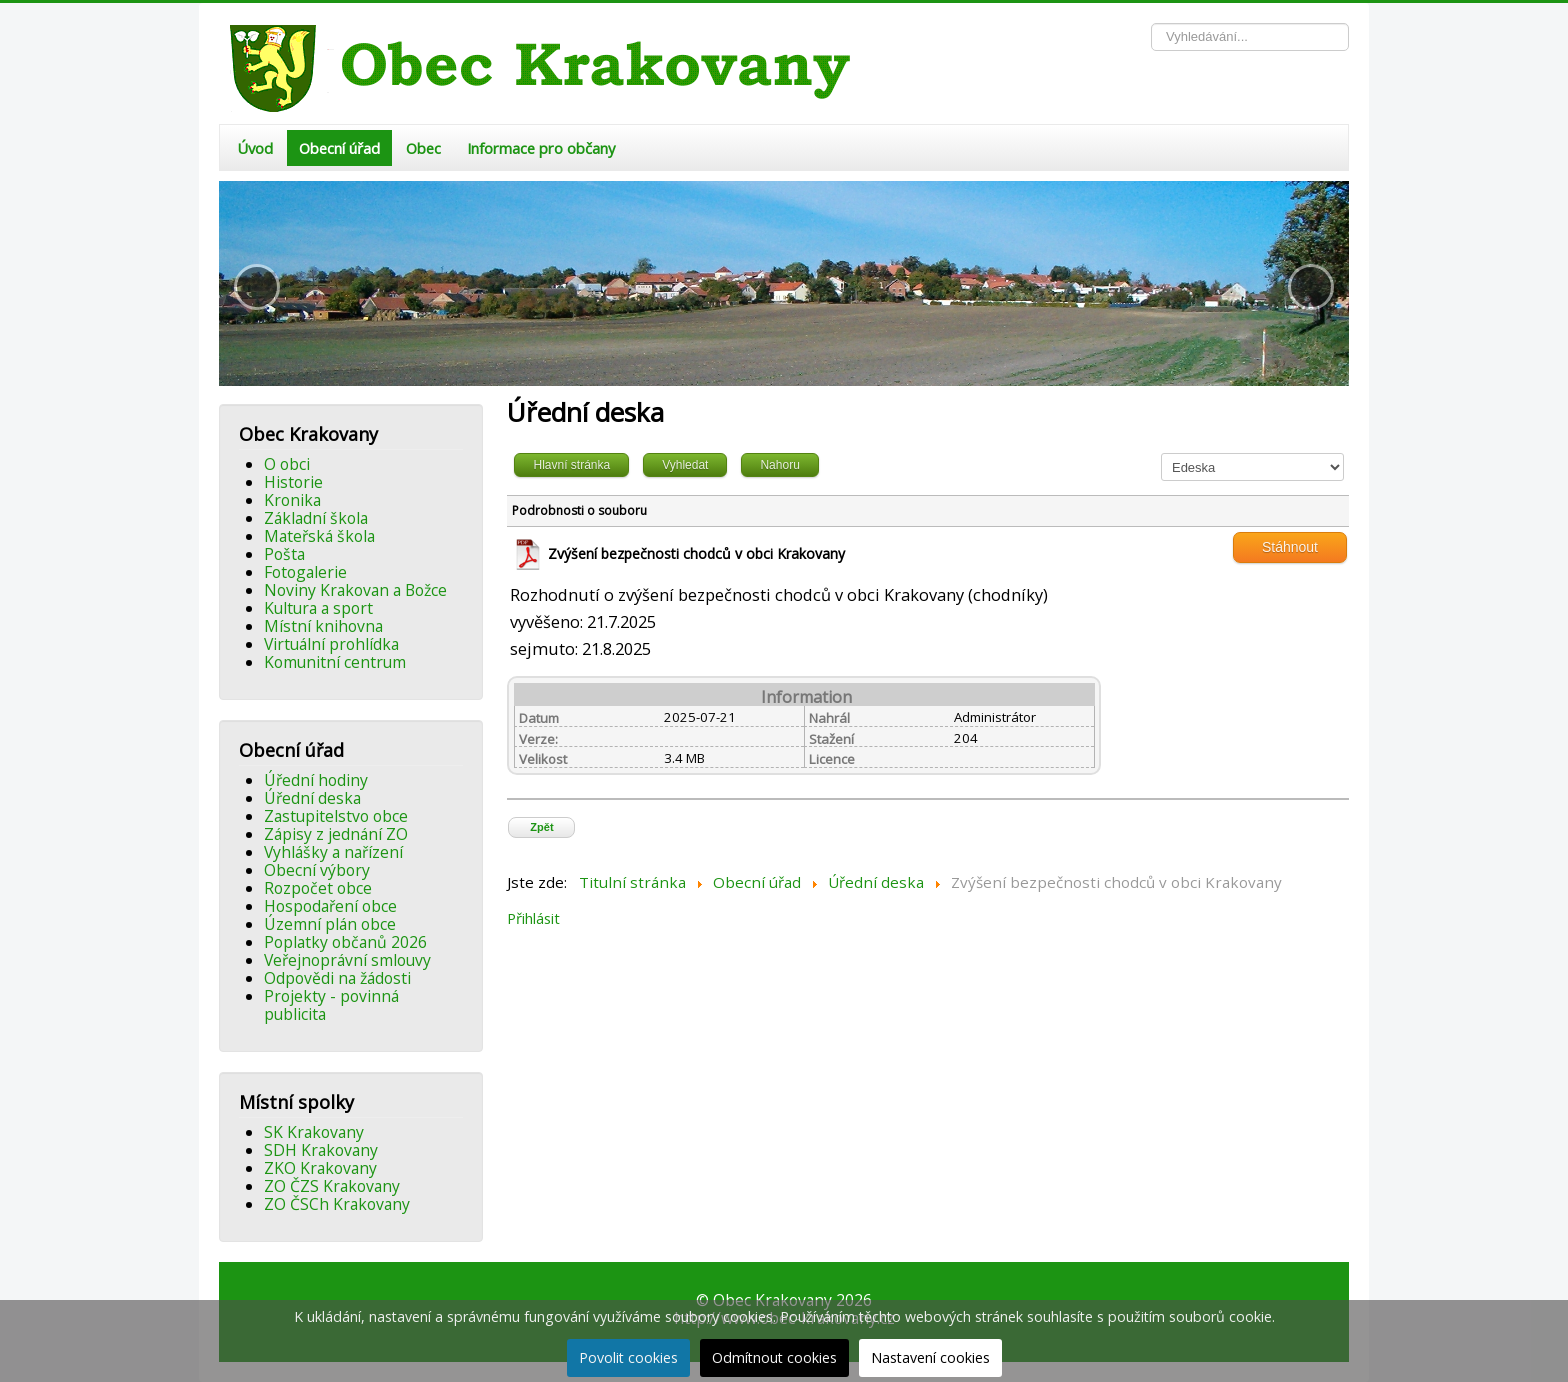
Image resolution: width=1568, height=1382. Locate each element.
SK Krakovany (314, 1132)
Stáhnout (1290, 547)
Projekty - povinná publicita (331, 1005)
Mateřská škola (319, 536)
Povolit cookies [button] (628, 1357)
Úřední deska (312, 798)
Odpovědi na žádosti (337, 978)
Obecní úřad (339, 148)
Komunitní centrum (335, 662)
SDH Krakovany (321, 1150)
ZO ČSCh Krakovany (337, 1204)
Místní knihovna (323, 626)
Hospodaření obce (330, 906)
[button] (257, 287)
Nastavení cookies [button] (930, 1357)
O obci (287, 464)
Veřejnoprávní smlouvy (347, 960)
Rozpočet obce (318, 888)
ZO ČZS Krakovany (332, 1186)
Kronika (292, 500)
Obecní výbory (317, 870)
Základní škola (316, 518)
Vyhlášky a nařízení (333, 852)
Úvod (255, 148)
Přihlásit (533, 918)
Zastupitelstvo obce (336, 816)
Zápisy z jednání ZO (336, 834)
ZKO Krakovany (320, 1168)
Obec (423, 148)
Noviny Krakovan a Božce (355, 590)
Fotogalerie (305, 572)
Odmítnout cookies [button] (774, 1357)
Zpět (541, 827)
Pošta (284, 554)
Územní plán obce (330, 924)
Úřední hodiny (316, 780)
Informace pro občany (541, 148)
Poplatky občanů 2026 (345, 942)
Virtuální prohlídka (331, 644)
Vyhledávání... (1151, 23)
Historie (293, 482)
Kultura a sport (318, 608)
